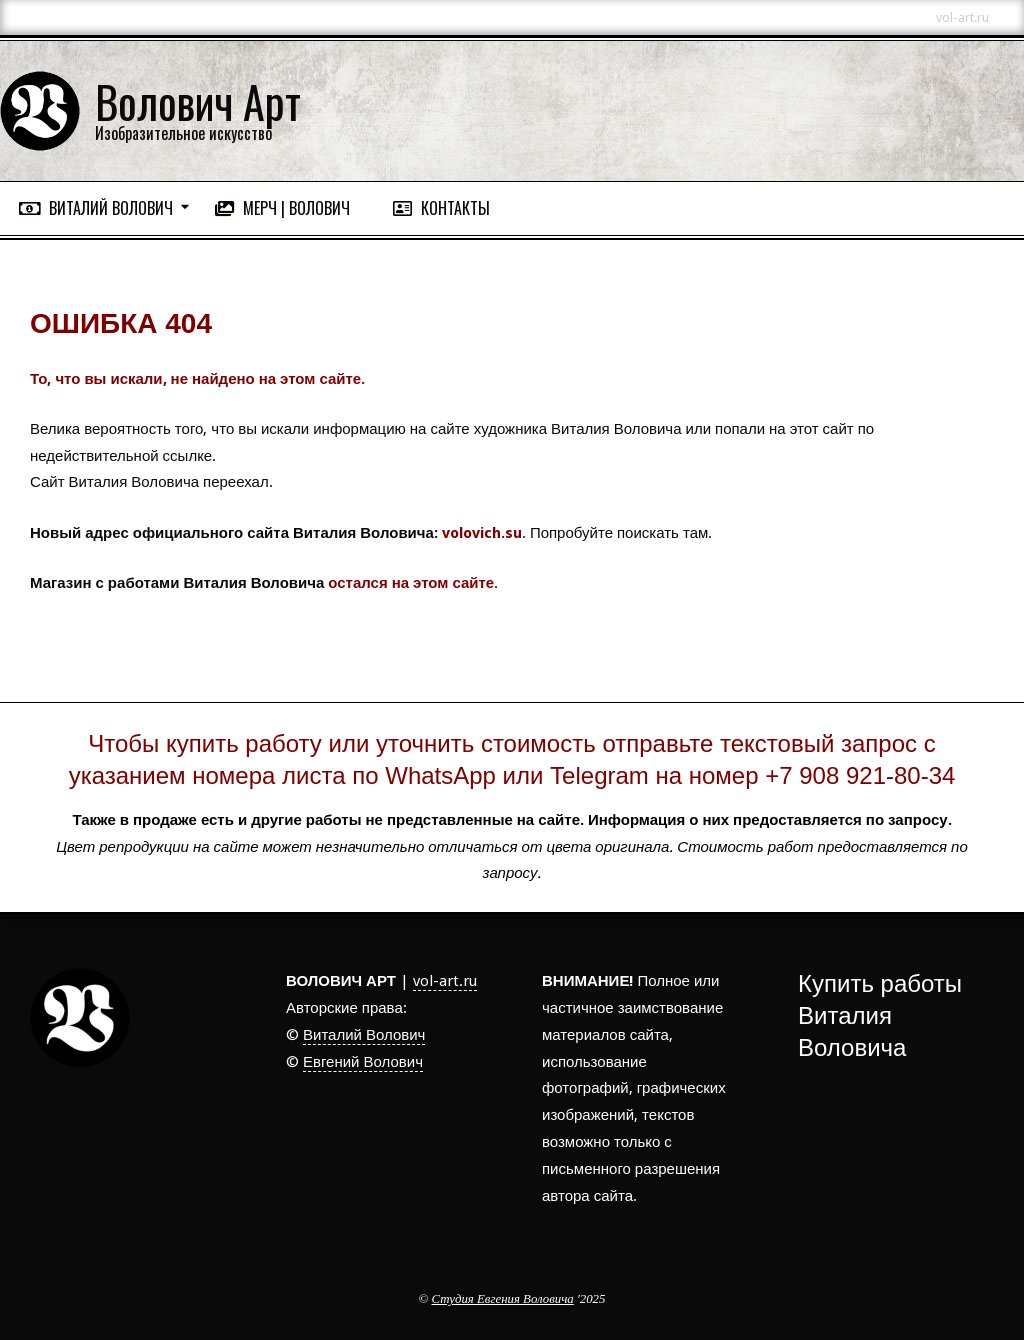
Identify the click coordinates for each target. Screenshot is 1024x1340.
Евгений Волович (363, 1062)
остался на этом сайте (411, 583)
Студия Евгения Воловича (503, 1299)
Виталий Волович (364, 1035)
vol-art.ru (445, 981)
